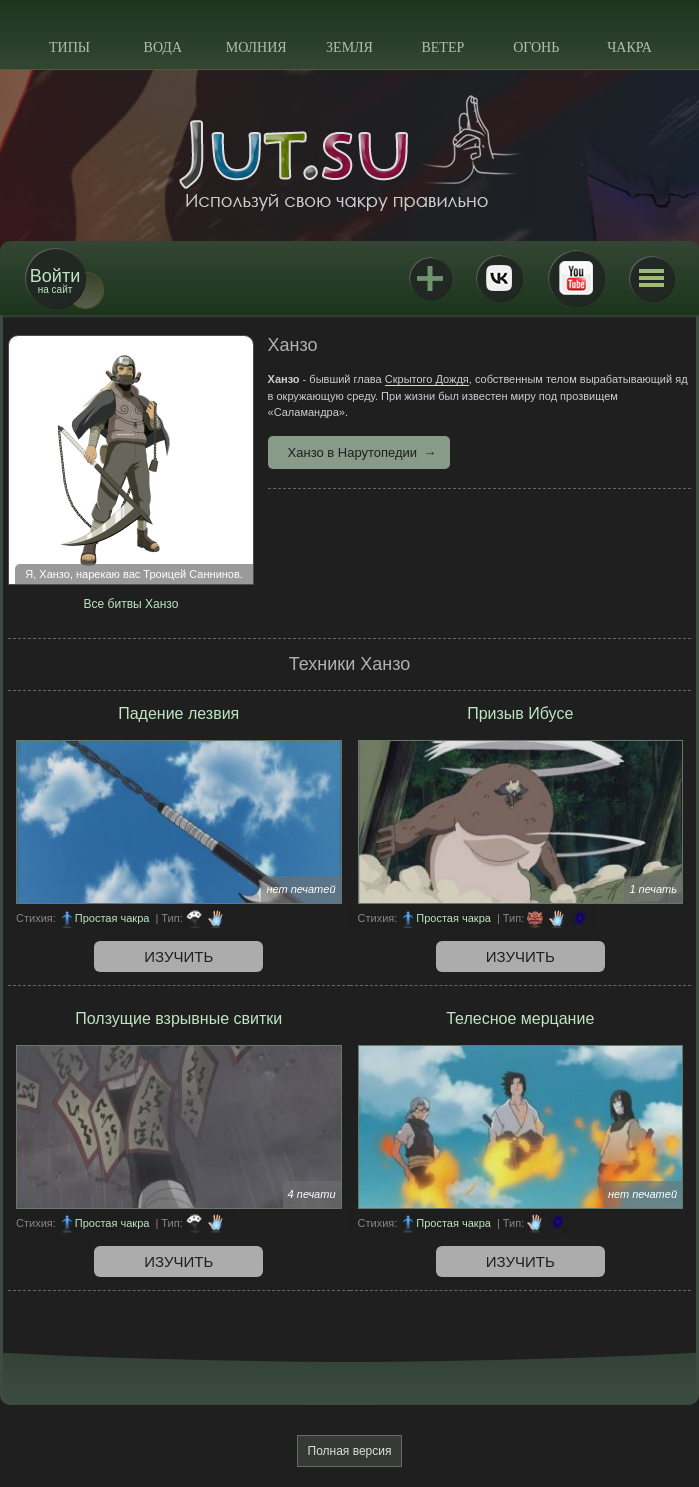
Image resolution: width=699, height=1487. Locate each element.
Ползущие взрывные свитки (178, 1018)
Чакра (629, 47)
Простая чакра (112, 918)
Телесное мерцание (520, 1018)
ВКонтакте (499, 278)
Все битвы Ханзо (131, 604)
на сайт (55, 280)
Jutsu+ (430, 278)
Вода (163, 47)
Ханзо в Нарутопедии (353, 452)
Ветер (442, 47)
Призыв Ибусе (520, 713)
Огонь (536, 47)
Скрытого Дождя (427, 379)
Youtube (576, 278)
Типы (69, 47)
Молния (256, 47)
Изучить (178, 956)
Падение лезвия (178, 713)
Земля (349, 47)
